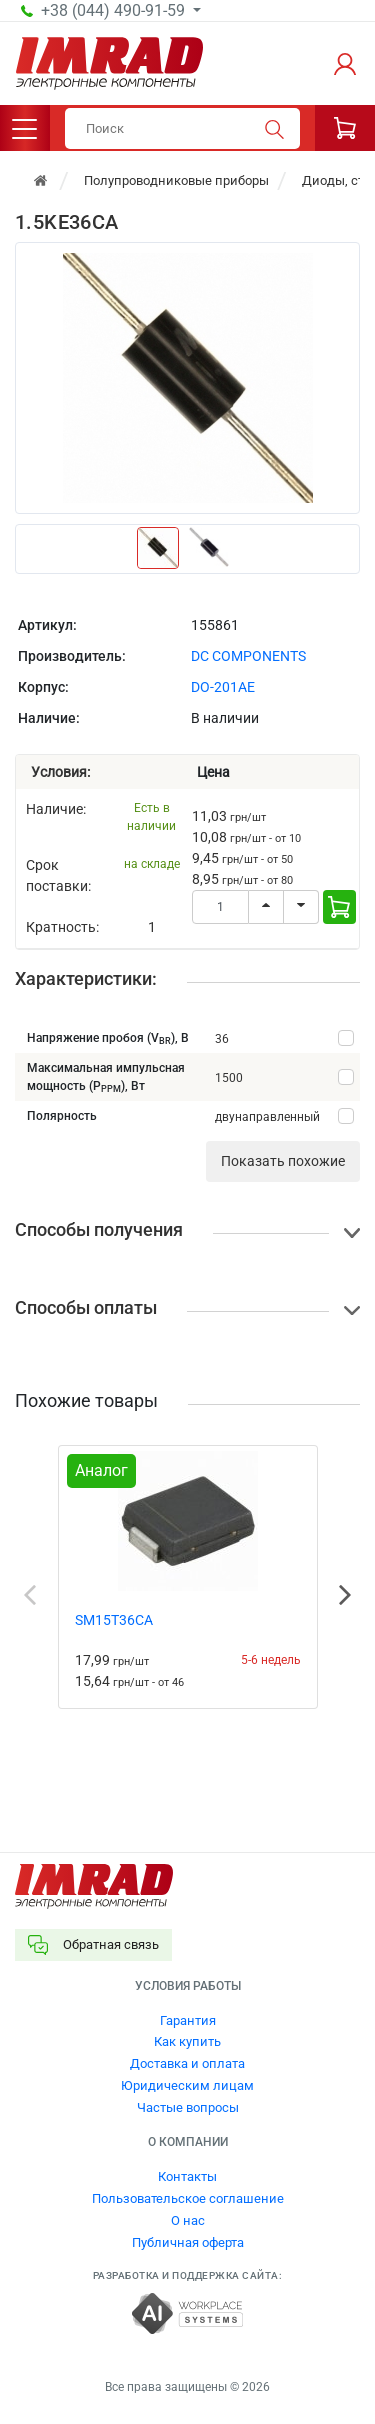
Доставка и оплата (187, 2063)
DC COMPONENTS (248, 656)
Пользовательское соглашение (188, 2198)
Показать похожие (283, 1161)
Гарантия (188, 2020)
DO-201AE (223, 687)
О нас (188, 2220)
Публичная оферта (188, 2242)
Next (345, 1595)
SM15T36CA (114, 1620)
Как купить (187, 2041)
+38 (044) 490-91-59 (115, 11)
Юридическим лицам (187, 2085)
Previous (30, 1595)
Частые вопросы (188, 2107)
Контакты (187, 2176)
